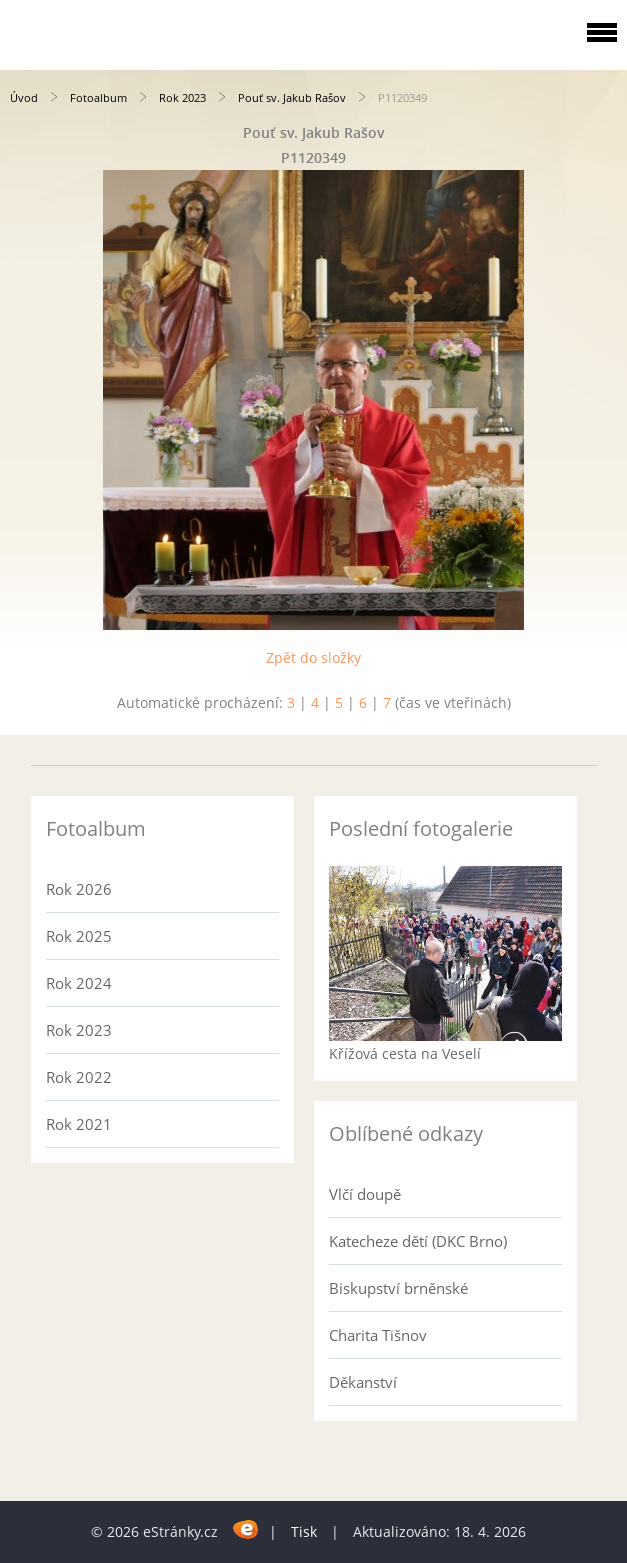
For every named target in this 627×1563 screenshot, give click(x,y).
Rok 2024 (79, 983)
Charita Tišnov (378, 1335)
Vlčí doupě (365, 1194)
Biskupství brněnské (398, 1288)
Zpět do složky (313, 657)
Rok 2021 (79, 1124)
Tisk (304, 1531)
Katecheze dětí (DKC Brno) (418, 1241)
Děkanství (363, 1382)
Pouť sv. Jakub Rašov (292, 97)
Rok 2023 (182, 97)
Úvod (24, 97)
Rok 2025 (79, 936)
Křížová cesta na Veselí (405, 1053)
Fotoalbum (98, 97)
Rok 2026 (79, 889)
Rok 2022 (79, 1077)
